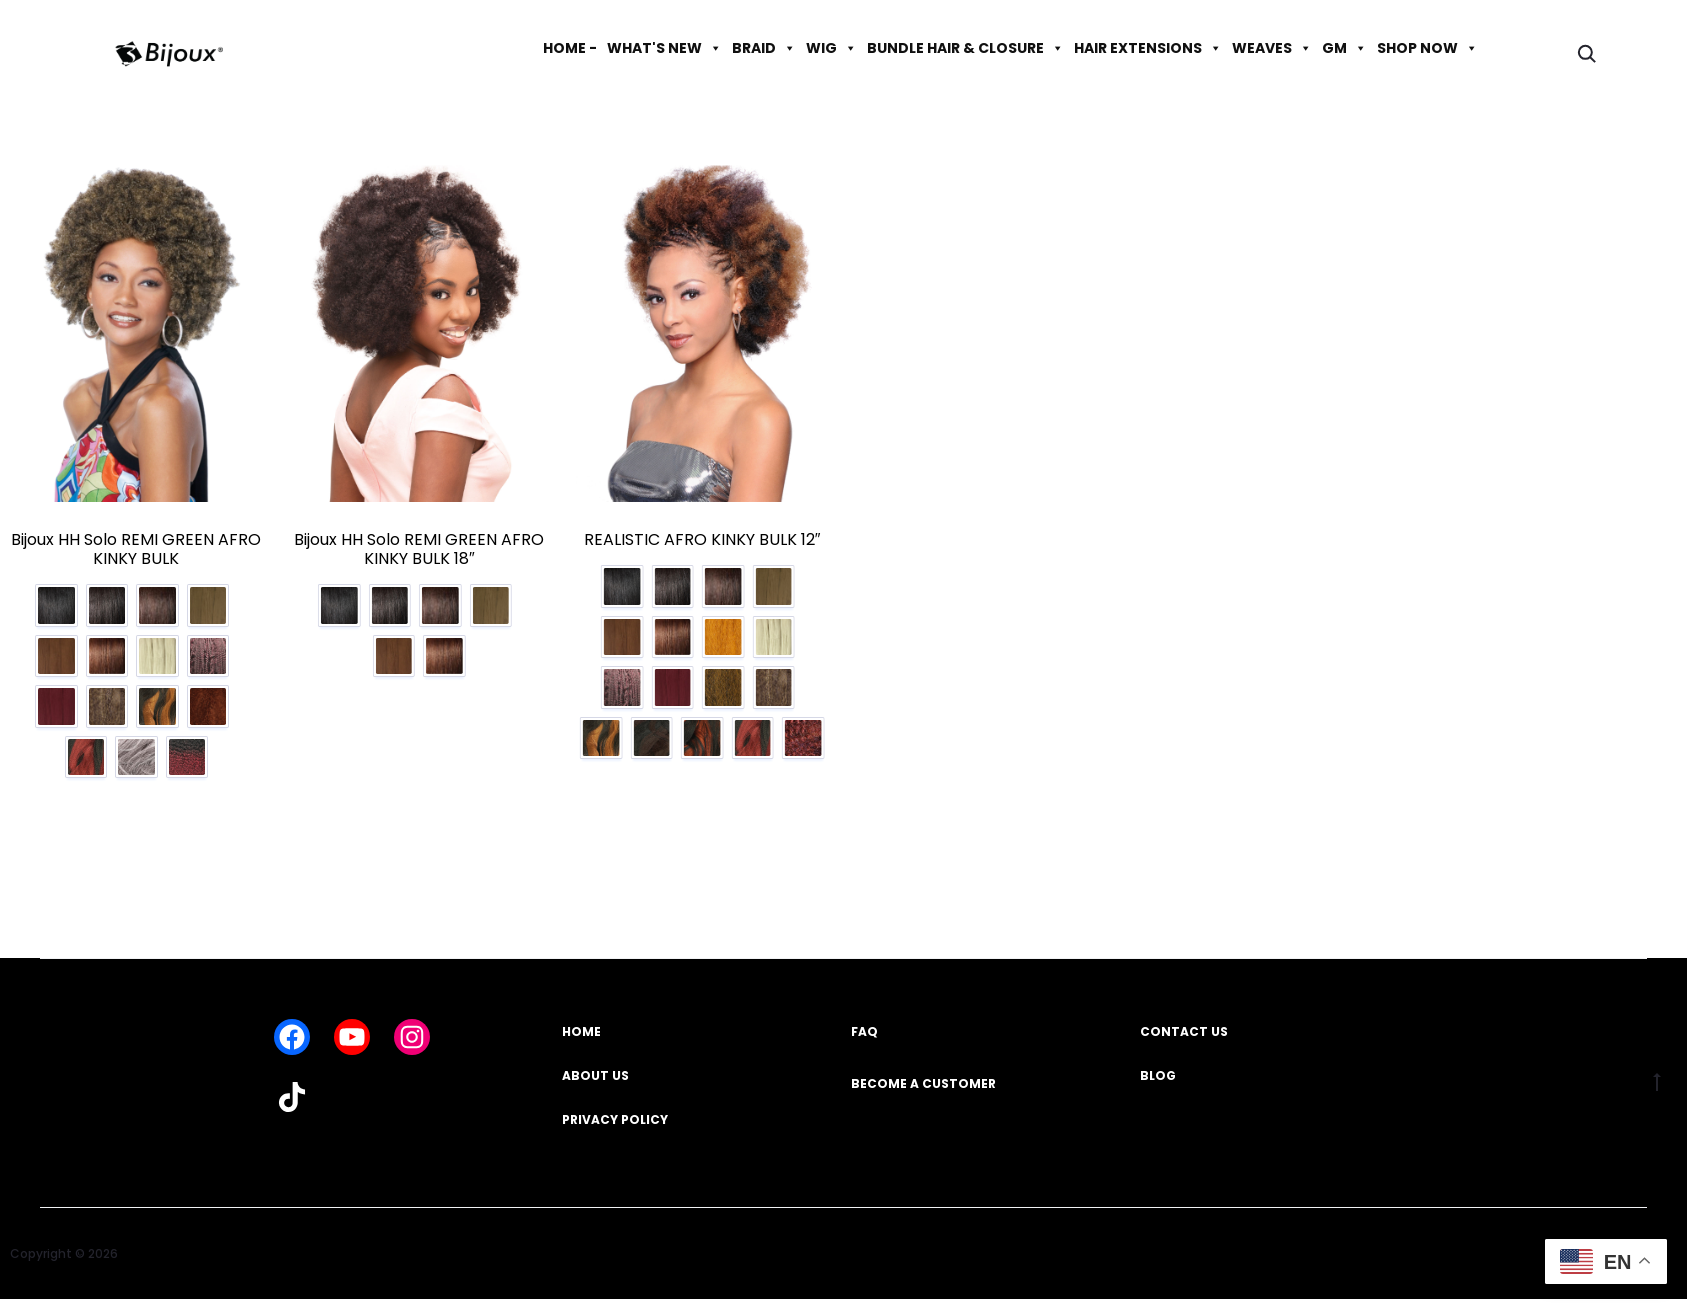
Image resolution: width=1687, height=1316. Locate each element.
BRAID (764, 48)
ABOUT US (595, 1079)
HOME (581, 1035)
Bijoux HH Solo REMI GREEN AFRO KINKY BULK (136, 549)
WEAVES (1272, 48)
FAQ (864, 1035)
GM (1344, 48)
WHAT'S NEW (664, 48)
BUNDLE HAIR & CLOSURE (965, 48)
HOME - (570, 48)
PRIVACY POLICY (615, 1123)
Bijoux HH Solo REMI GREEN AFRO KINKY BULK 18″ (419, 549)
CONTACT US (1184, 1035)
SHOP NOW (1427, 48)
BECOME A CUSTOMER (923, 1087)
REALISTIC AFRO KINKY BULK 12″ (702, 539)
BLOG (1158, 1079)
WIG (831, 48)
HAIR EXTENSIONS (1148, 48)
